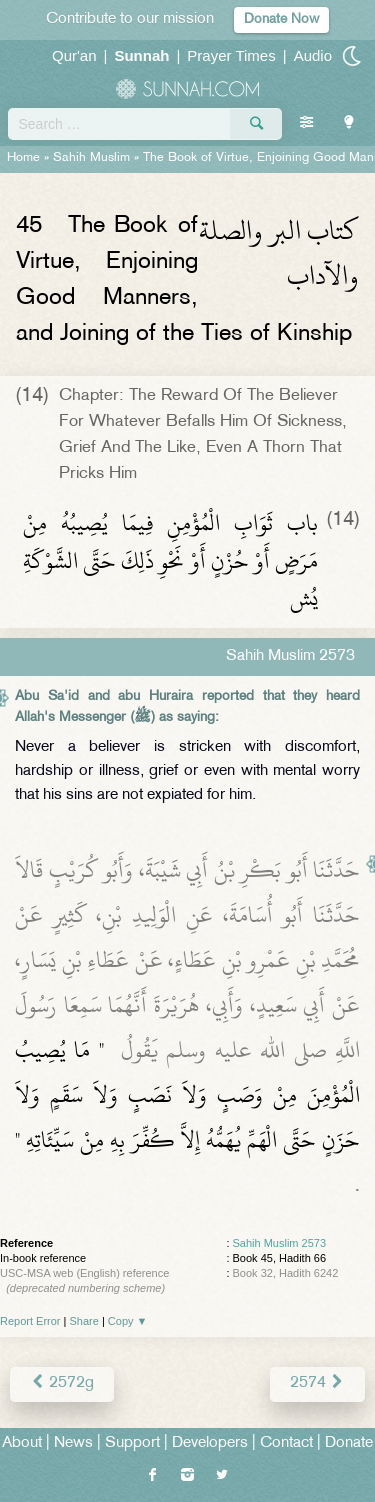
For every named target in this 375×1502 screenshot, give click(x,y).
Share (84, 1321)
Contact (286, 1443)
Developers (210, 1443)
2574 (317, 1383)
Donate (349, 1443)
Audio (313, 55)
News (73, 1443)
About (22, 1443)
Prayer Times (231, 55)
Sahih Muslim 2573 (280, 1243)
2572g (62, 1383)
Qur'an (74, 55)
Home (23, 158)
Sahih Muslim (91, 158)
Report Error (30, 1321)
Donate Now (281, 19)
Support (132, 1443)
